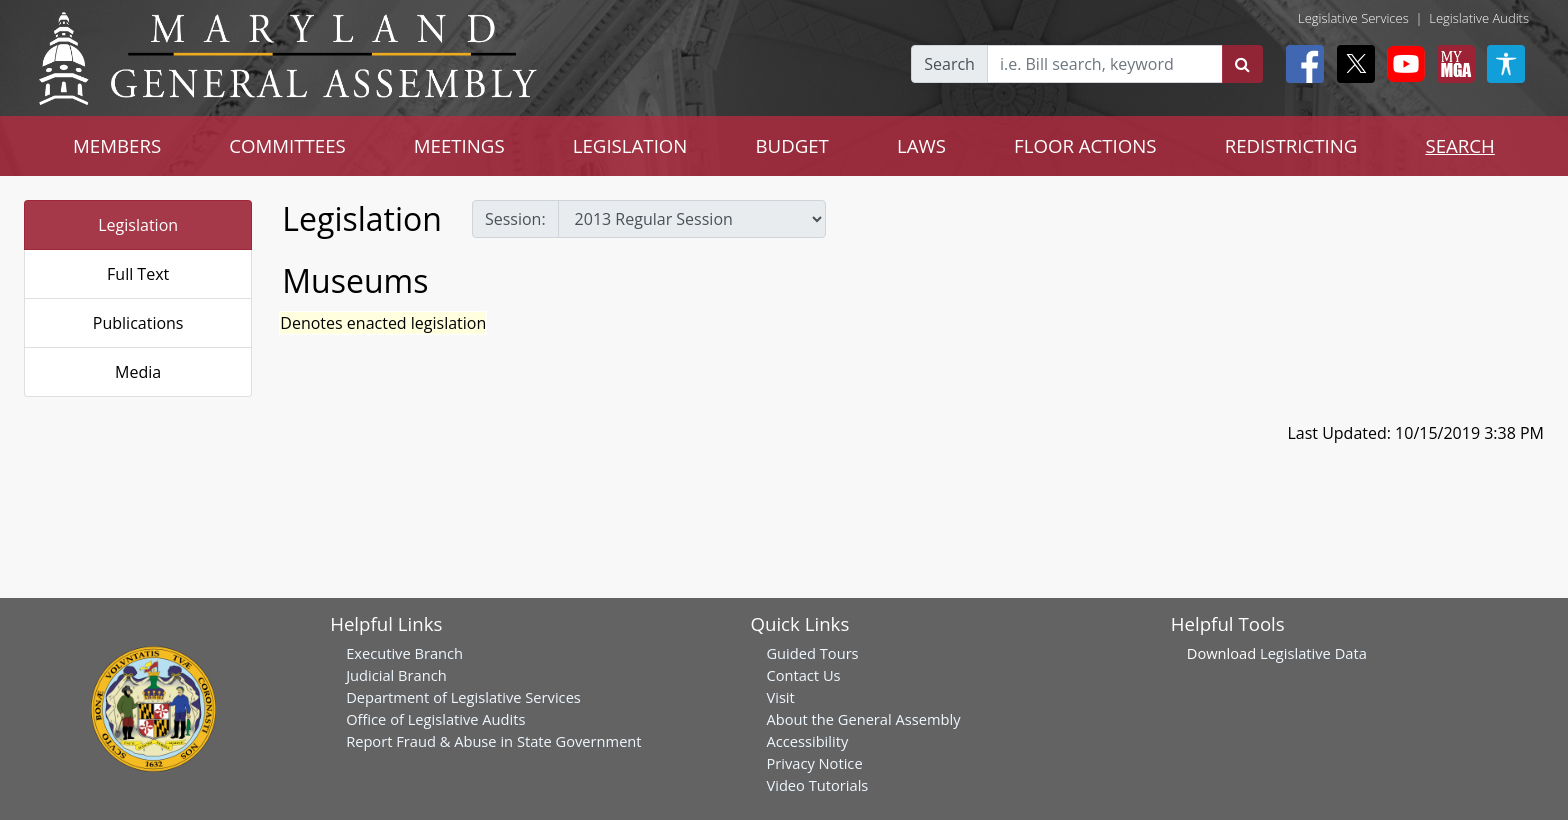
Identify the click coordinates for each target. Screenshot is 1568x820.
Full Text (138, 274)
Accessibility (807, 741)
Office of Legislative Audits (435, 719)
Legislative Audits (1479, 18)
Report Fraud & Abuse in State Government (493, 741)
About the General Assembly (863, 719)
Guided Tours (812, 653)
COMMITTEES (287, 145)
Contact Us (803, 675)
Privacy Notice (814, 763)
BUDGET (791, 145)
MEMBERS (117, 145)
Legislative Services (1353, 18)
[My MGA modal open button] (1452, 64)
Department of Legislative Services (463, 697)
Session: (515, 219)
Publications (138, 323)
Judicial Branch (396, 675)
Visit (780, 697)
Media (138, 372)
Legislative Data (1313, 653)
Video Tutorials (817, 785)
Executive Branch (404, 653)
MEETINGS (459, 145)
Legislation (138, 225)
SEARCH (1459, 145)
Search (949, 64)
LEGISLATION (630, 145)
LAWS (921, 145)
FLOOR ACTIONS (1085, 145)
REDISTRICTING (1291, 145)
